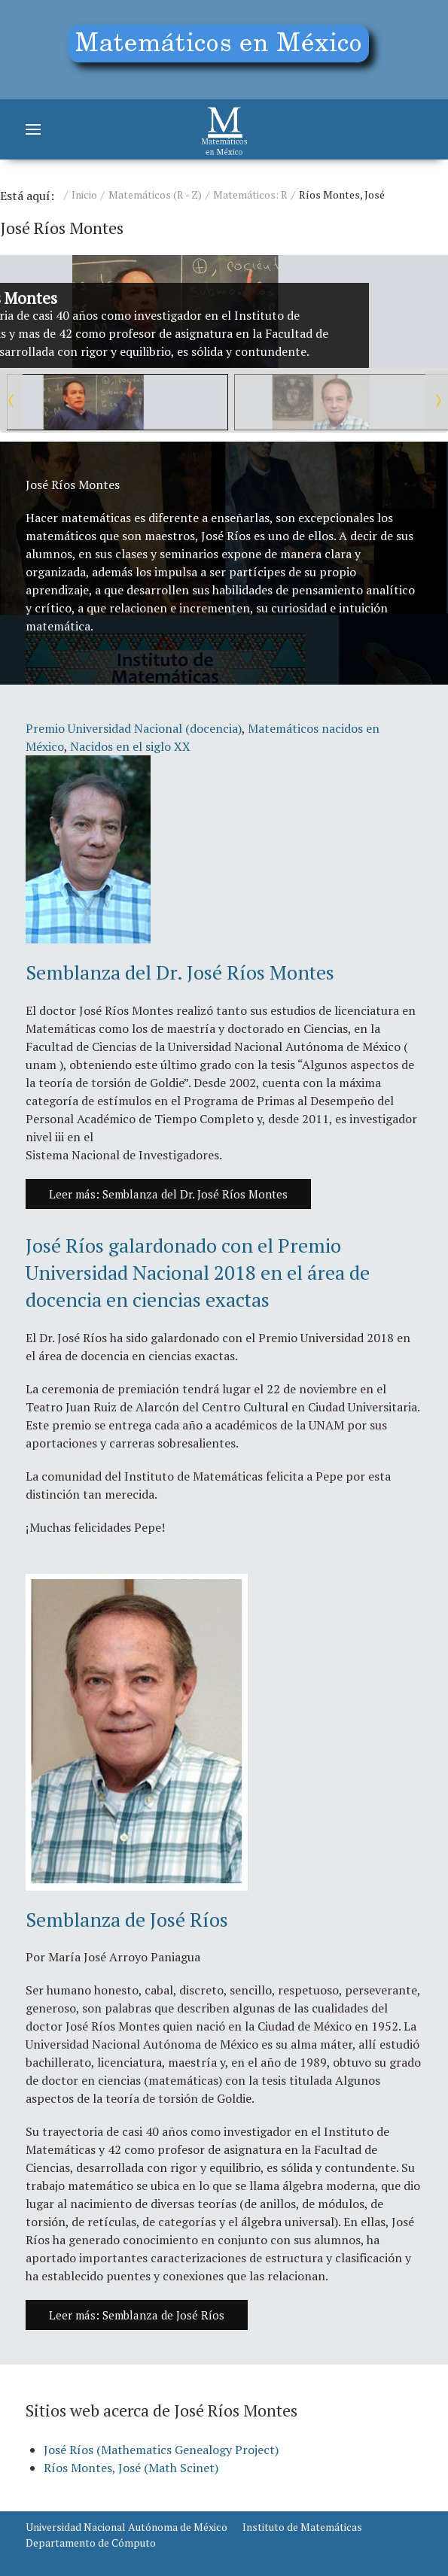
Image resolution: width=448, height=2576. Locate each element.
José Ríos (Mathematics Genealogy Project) (161, 2449)
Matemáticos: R (250, 194)
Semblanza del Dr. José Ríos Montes (180, 972)
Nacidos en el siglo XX (130, 746)
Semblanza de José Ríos (127, 1919)
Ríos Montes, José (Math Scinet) (131, 2467)
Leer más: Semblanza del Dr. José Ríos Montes (168, 1193)
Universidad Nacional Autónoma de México (126, 2527)
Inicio (84, 194)
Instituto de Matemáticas (302, 2527)
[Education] (224, 49)
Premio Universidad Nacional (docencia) (134, 728)
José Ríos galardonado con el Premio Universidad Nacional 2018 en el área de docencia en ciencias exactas (198, 1272)
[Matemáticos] (224, 129)
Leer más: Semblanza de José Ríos (136, 2314)
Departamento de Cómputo (91, 2542)
